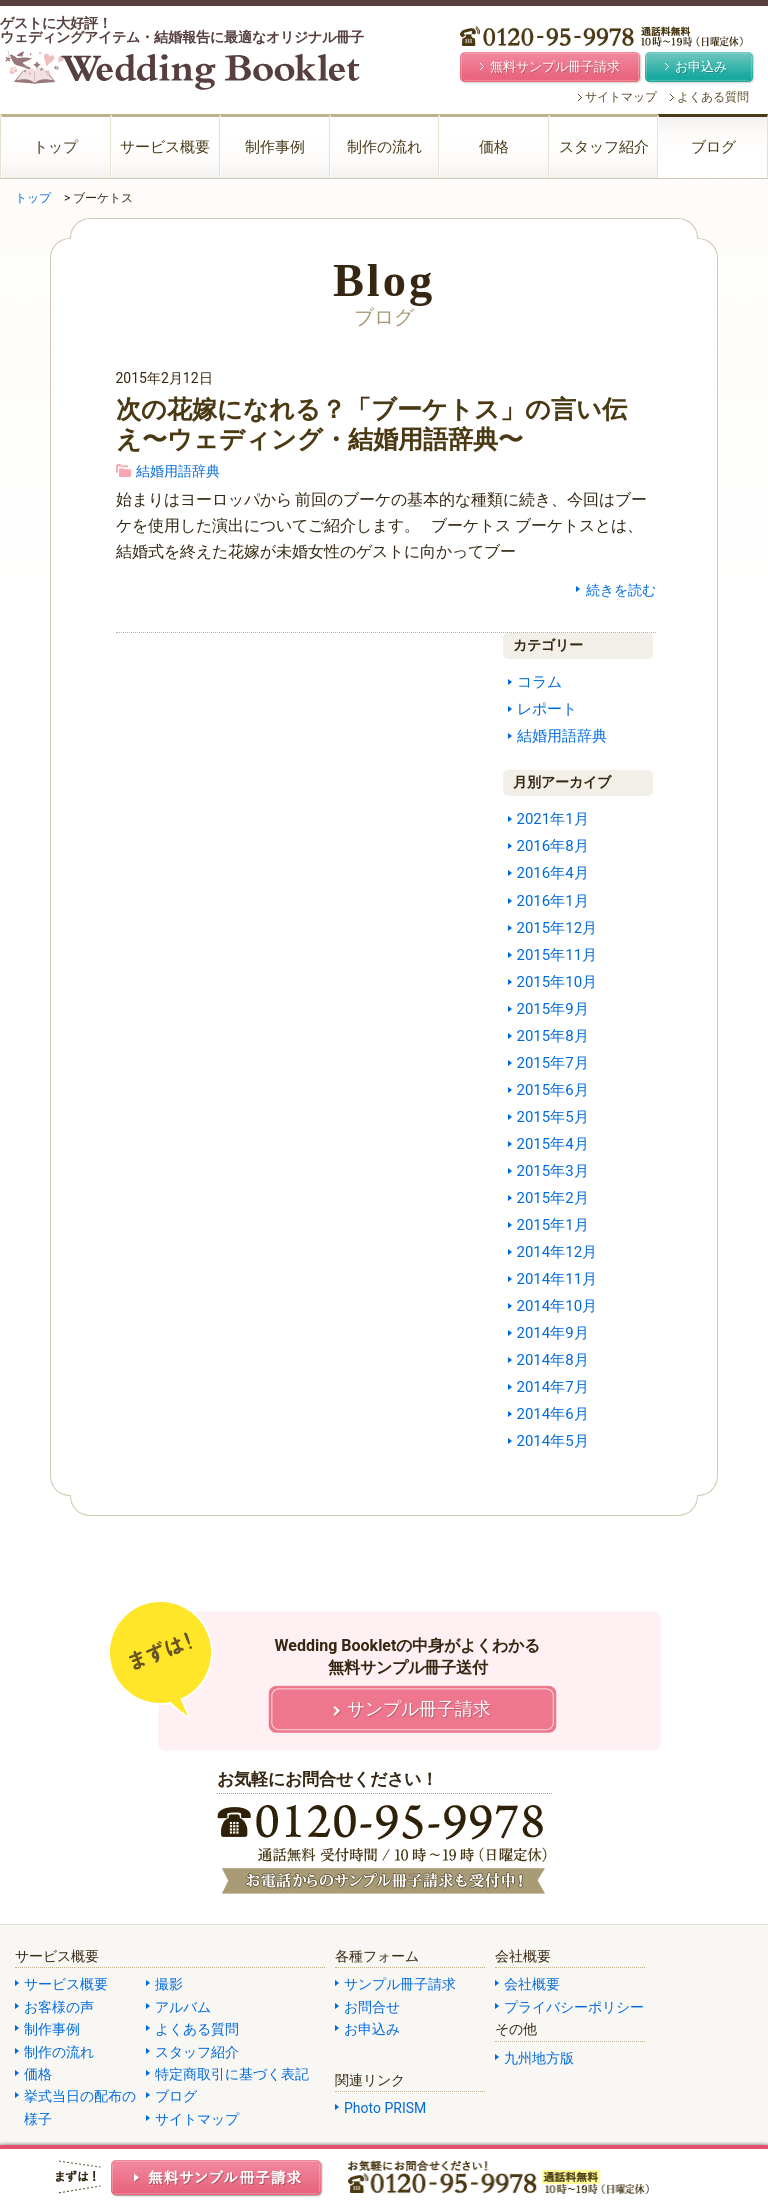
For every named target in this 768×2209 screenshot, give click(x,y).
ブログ (713, 147)
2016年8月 (553, 846)
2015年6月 (553, 1090)
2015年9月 (553, 1009)
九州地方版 (539, 2058)
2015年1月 (553, 1225)
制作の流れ (384, 147)
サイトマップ (621, 97)
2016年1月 (553, 901)
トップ (55, 147)
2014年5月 (553, 1441)
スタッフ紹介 (604, 147)
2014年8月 (553, 1360)
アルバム (183, 2007)
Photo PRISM (385, 2108)
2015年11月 (557, 955)
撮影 (169, 1984)
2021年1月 (553, 819)
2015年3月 (553, 1171)
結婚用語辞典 (178, 471)
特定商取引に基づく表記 (232, 2074)
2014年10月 (557, 1306)
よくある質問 (713, 97)
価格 (494, 147)
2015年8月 (553, 1036)
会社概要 (532, 1984)
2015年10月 (557, 982)
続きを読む (621, 590)
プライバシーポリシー (574, 2007)
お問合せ (372, 2007)
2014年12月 (557, 1252)
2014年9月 (553, 1333)
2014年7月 (553, 1387)
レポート (547, 709)
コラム (539, 682)
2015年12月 (557, 928)
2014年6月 (553, 1414)
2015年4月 (553, 1144)
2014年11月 (557, 1279)
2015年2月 (553, 1198)
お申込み (372, 2029)
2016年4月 (553, 873)
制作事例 (275, 147)
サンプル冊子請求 (400, 1984)
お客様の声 (59, 2007)
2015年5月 (553, 1117)
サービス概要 (165, 147)
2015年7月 (553, 1063)
